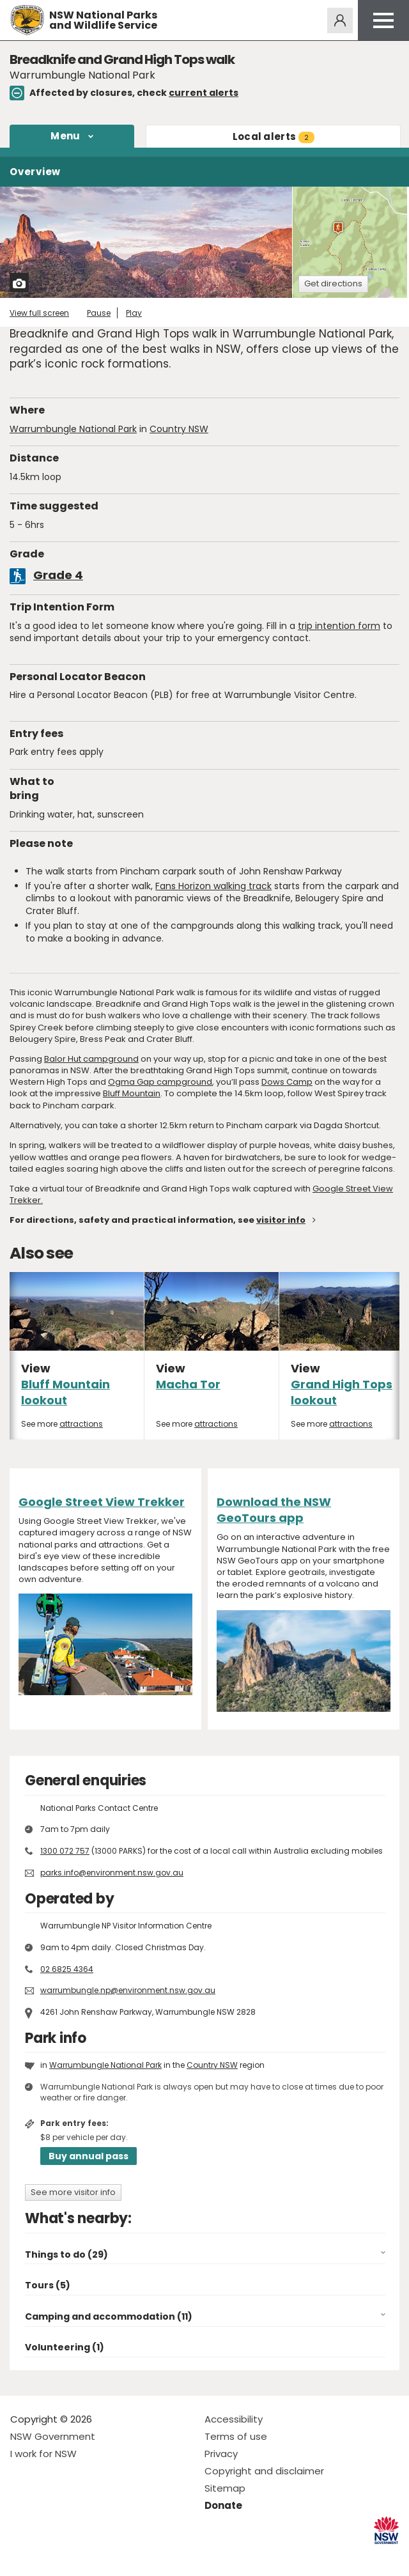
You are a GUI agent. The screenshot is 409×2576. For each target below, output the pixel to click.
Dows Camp (287, 1082)
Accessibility (233, 2419)
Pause (99, 312)
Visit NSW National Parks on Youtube (77, 2556)
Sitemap (224, 2488)
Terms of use (235, 2436)
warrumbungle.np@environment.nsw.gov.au (127, 1990)
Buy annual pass (88, 2156)
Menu (65, 136)
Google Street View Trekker (102, 1502)
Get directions (333, 283)
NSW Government (52, 2436)
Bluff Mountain (131, 1093)
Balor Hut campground (91, 1059)
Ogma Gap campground (160, 1082)
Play (134, 312)
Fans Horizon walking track (213, 886)
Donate (223, 2505)
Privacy (221, 2453)
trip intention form (339, 625)
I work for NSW (43, 2453)
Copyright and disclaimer (264, 2471)
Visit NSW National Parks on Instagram (49, 2556)
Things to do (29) (66, 2254)
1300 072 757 (64, 1850)
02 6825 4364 (66, 1969)
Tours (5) (47, 2285)
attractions (81, 1423)
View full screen (39, 312)
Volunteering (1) (64, 2347)
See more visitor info (73, 2192)
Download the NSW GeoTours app (274, 1510)
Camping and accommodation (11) (108, 2316)
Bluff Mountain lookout (65, 1392)
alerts (273, 136)
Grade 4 (58, 575)
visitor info (280, 1220)
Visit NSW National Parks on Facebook (22, 2556)
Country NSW (179, 429)
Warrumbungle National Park (73, 429)
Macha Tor (188, 1384)
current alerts (203, 92)
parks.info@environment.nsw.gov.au (111, 1872)
